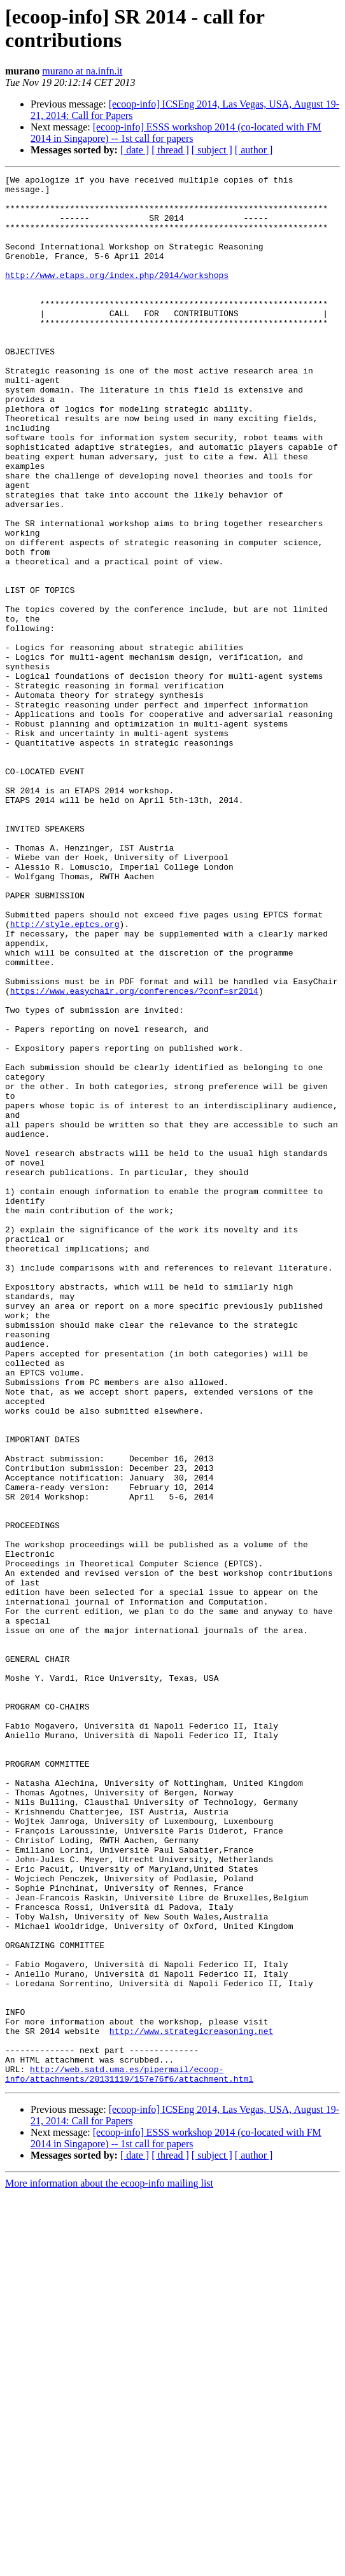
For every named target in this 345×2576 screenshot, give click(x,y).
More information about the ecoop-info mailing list (109, 2564)
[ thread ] (170, 149)
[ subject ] (212, 149)
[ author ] (254, 149)
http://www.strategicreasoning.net (191, 2403)
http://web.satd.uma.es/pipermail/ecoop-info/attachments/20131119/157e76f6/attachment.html (129, 2454)
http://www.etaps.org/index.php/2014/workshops (117, 296)
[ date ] (134, 149)
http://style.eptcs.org (65, 1074)
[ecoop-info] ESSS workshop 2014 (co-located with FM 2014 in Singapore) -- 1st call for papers (176, 133)
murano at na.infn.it (82, 71)
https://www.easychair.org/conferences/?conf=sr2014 (134, 1154)
